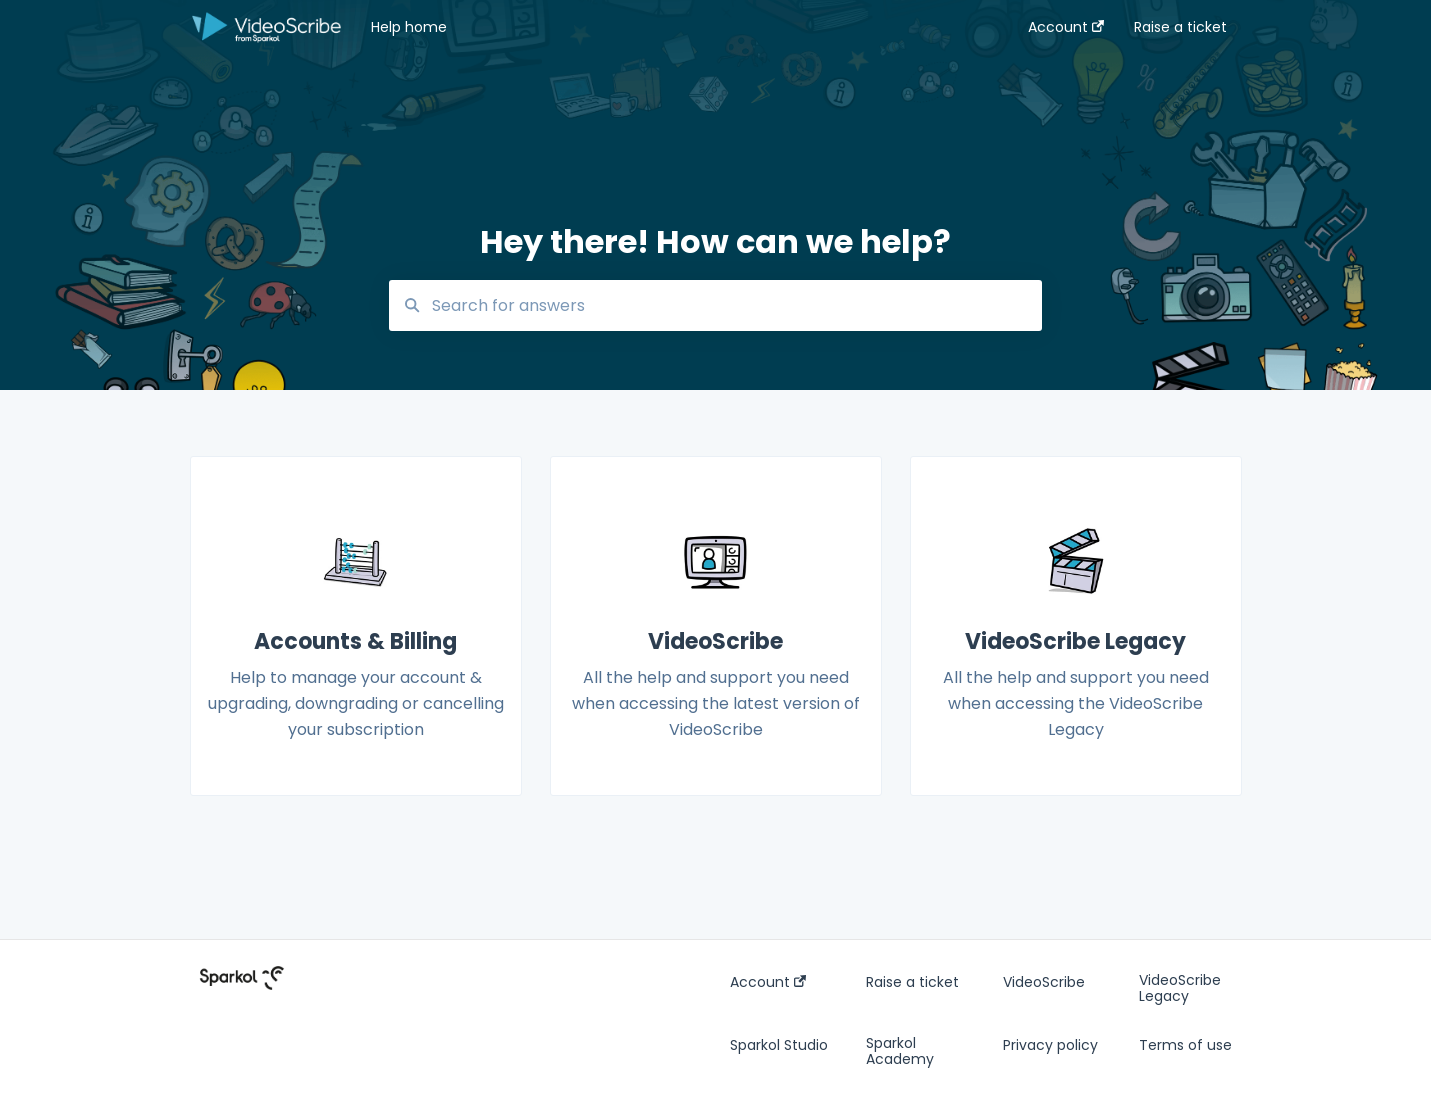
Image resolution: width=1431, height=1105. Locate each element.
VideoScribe (1044, 982)
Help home (409, 27)
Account (768, 982)
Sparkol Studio (779, 1045)
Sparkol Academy (900, 1051)
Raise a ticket (912, 982)
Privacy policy (1050, 1045)
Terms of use (1185, 1045)
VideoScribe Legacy (1180, 988)
